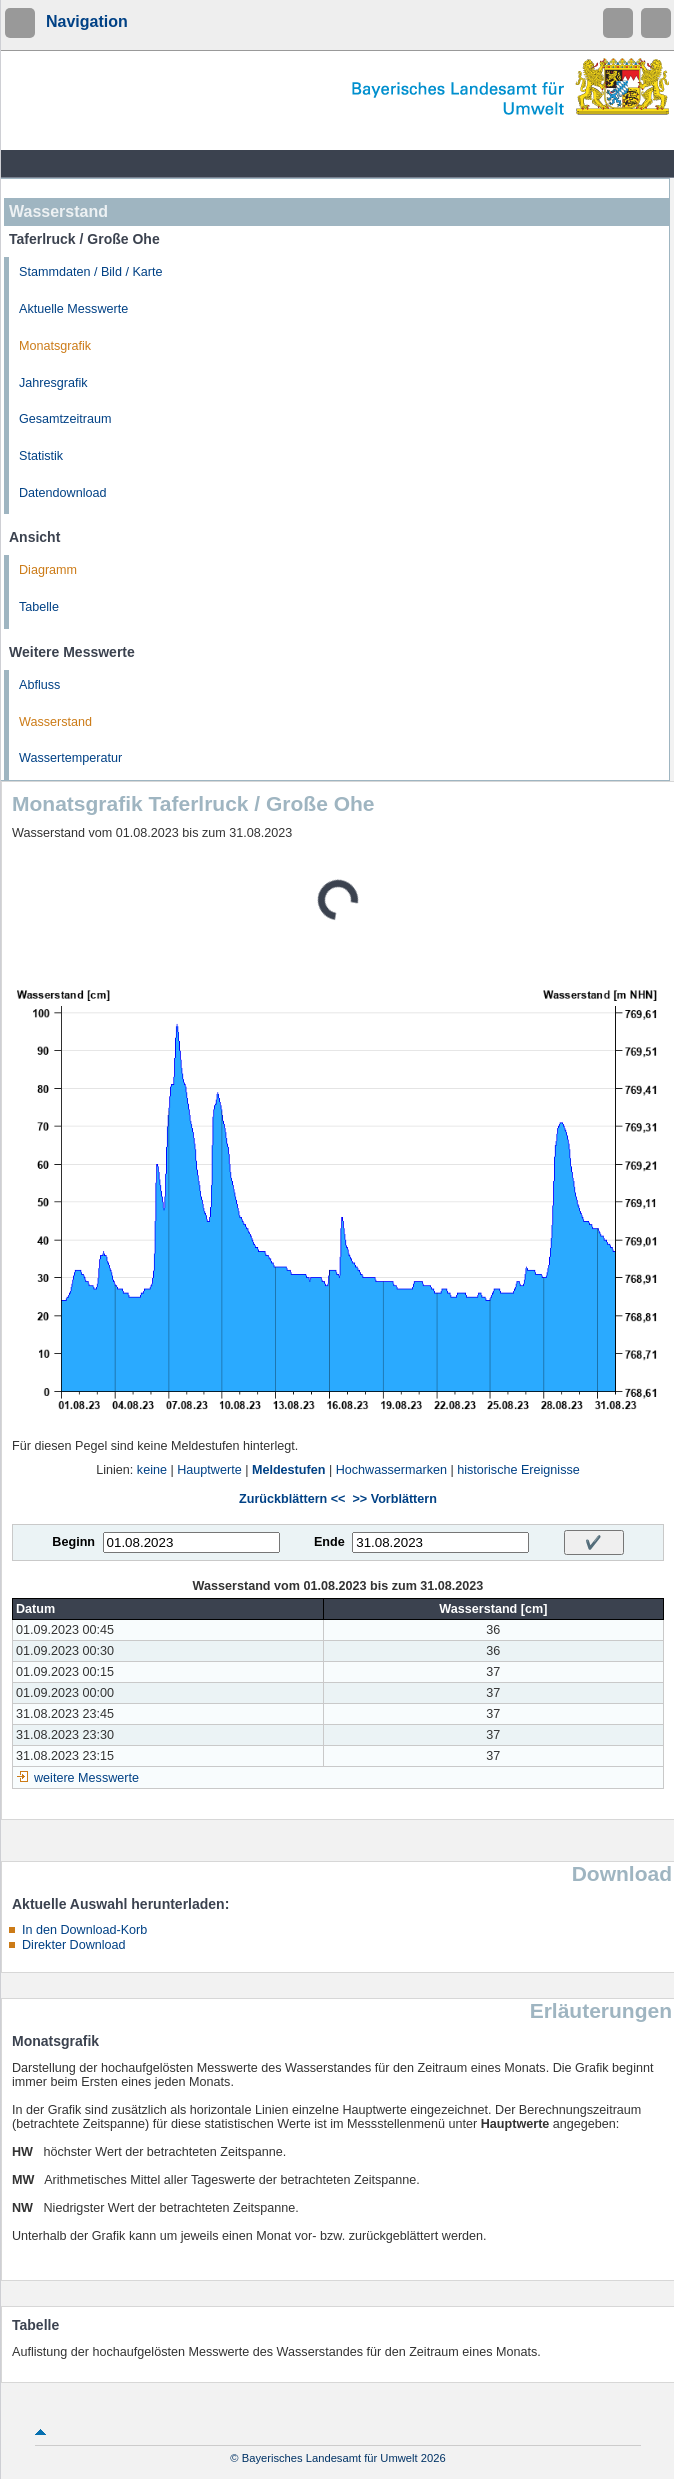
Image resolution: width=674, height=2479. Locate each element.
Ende (329, 1542)
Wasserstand (55, 722)
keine (152, 1470)
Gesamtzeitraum (65, 419)
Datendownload (63, 493)
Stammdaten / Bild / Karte (91, 272)
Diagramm (48, 570)
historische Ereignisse (518, 1470)
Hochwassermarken (391, 1470)
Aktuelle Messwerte (73, 309)
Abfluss (39, 685)
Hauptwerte (209, 1470)
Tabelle (39, 607)
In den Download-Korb (84, 1930)
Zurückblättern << (292, 1499)
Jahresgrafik (53, 383)
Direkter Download (74, 1945)
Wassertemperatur (70, 758)
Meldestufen (288, 1470)
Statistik (41, 456)
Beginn (73, 1542)
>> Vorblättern (394, 1499)
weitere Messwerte (86, 1778)
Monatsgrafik (55, 346)
